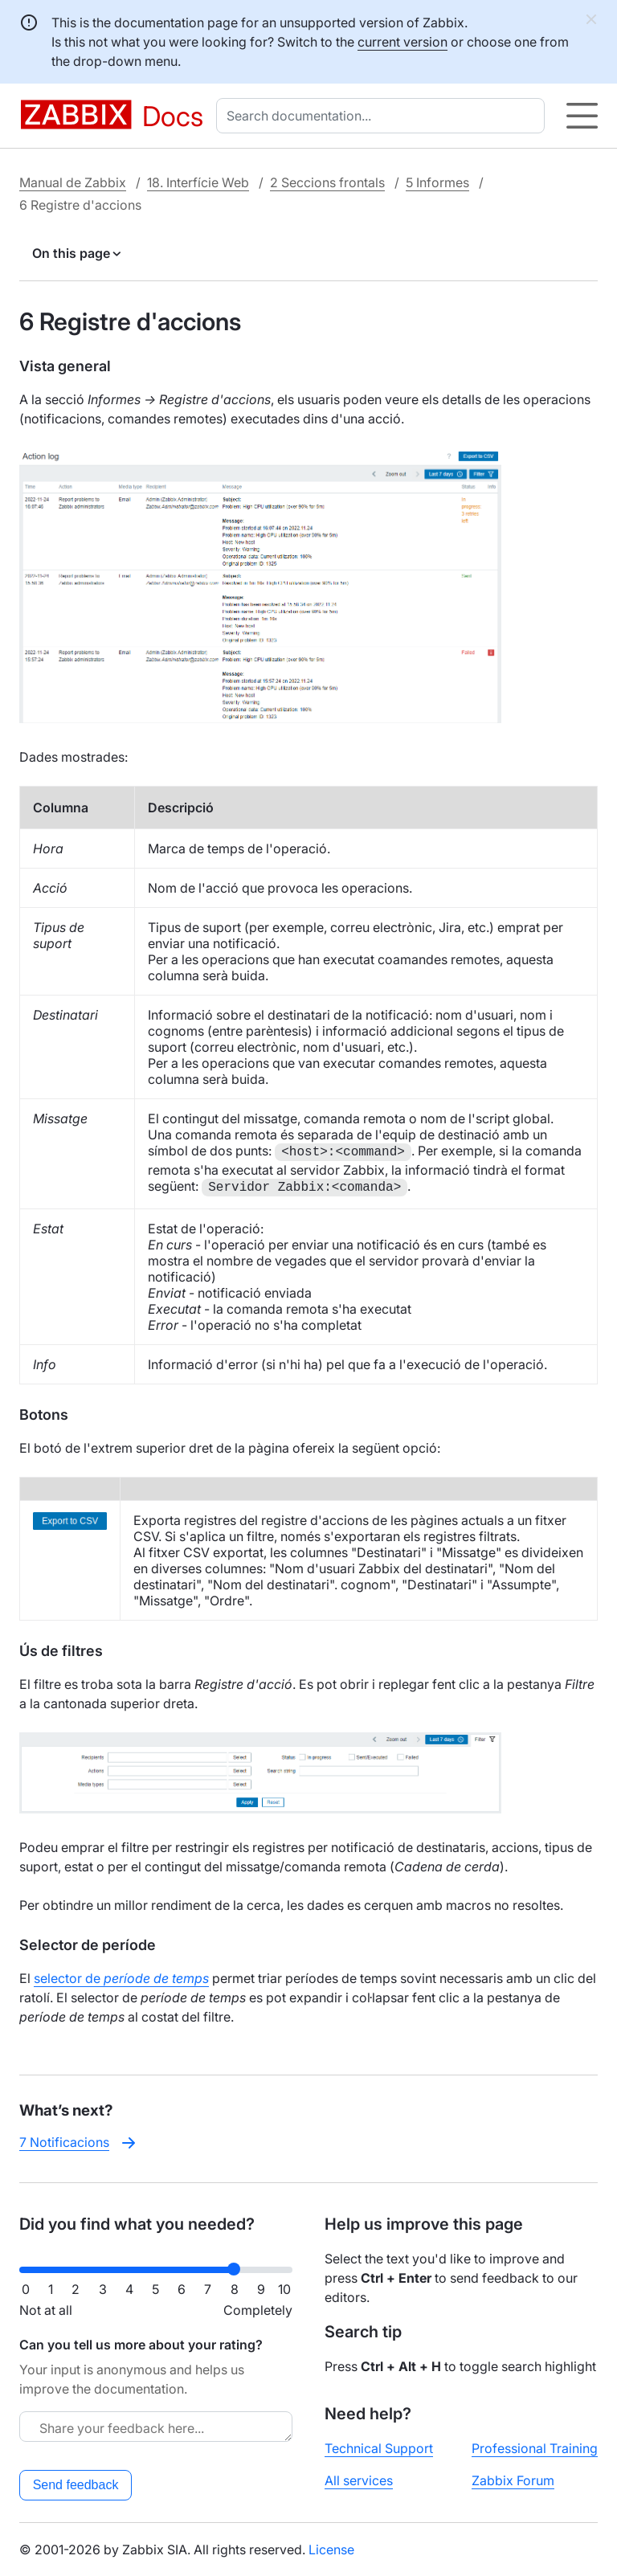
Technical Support (379, 2448)
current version (402, 42)
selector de (121, 1978)
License (331, 2549)
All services (359, 2480)
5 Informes (437, 182)
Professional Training (535, 2448)
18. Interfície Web (198, 182)
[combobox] (383, 115)
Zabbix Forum (513, 2480)
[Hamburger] (582, 116)
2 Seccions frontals (327, 182)
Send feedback (76, 2485)
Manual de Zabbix (72, 182)
